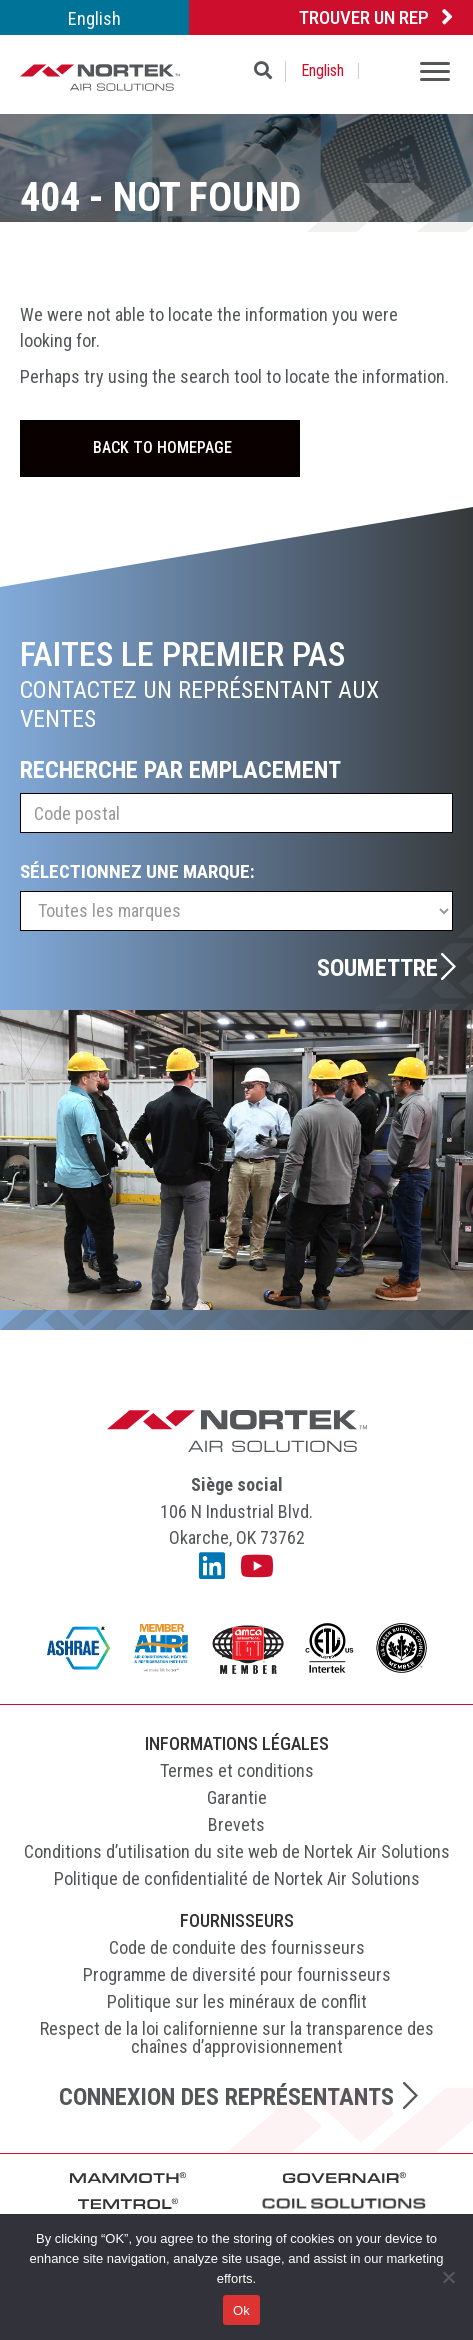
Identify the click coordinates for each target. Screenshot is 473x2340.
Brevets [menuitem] (236, 1824)
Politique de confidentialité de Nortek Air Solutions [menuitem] (237, 1878)
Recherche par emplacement (180, 770)
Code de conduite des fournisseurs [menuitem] (237, 1947)
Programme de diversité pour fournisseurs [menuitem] (237, 1974)
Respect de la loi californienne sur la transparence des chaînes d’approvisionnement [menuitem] (237, 2037)
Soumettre (377, 967)
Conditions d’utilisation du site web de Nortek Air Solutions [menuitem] (237, 1851)
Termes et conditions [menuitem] (237, 1770)
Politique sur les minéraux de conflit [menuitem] (237, 2001)
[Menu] (435, 74)
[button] (267, 71)
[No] (448, 2277)
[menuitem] (94, 17)
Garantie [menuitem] (237, 1797)
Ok (241, 2310)
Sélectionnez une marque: (137, 871)
